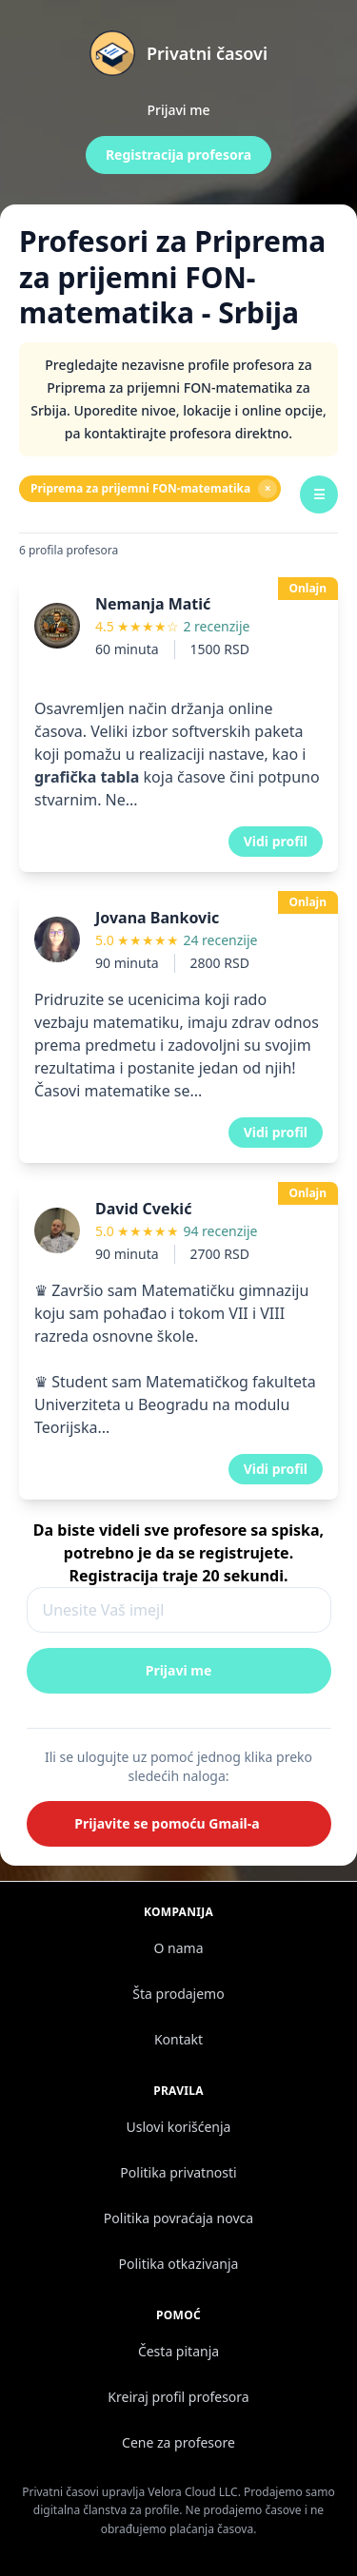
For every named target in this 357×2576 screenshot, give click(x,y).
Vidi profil (275, 841)
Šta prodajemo (178, 1994)
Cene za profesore (178, 2442)
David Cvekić (143, 1208)
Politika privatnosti (178, 2172)
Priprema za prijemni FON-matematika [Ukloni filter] (153, 488)
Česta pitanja (178, 2351)
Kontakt (178, 2039)
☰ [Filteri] (319, 494)
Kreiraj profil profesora (178, 2397)
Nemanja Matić (152, 603)
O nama (178, 1948)
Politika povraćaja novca (178, 2218)
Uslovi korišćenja (179, 2127)
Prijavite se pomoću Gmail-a (166, 1823)
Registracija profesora (178, 154)
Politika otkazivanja (179, 2264)
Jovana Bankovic (157, 917)
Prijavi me (178, 110)
